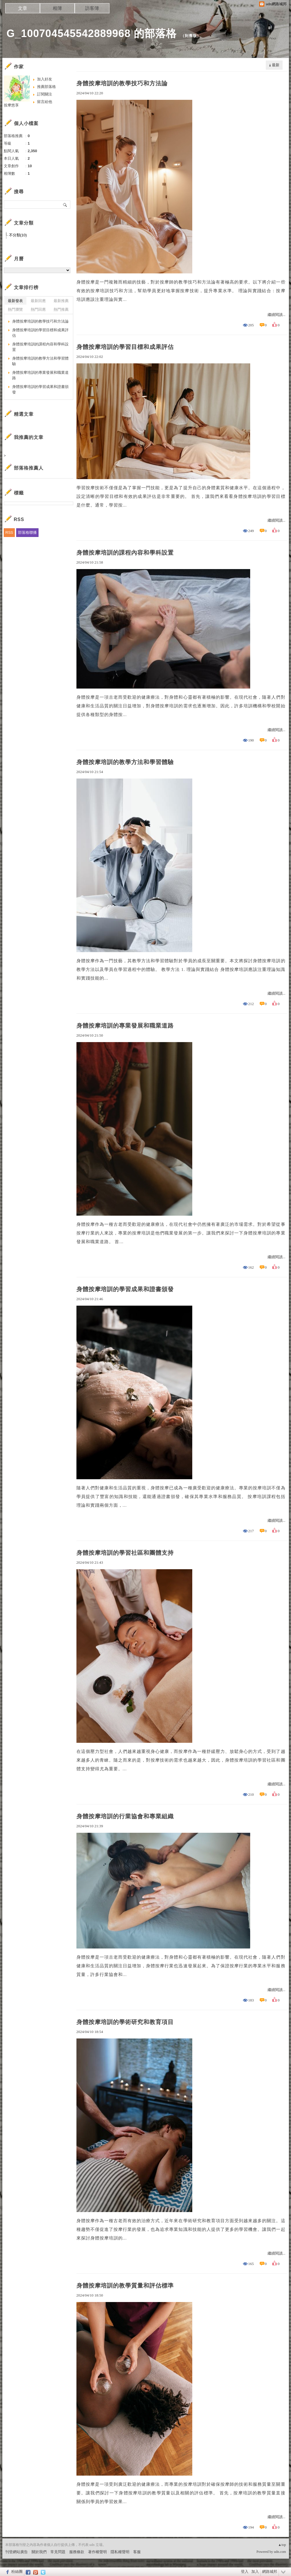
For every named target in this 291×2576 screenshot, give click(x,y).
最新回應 (38, 301)
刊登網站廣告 (16, 2552)
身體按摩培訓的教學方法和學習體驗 (125, 762)
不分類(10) (18, 235)
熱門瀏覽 (15, 309)
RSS (9, 532)
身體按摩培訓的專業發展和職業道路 (125, 1025)
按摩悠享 (11, 105)
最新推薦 (61, 301)
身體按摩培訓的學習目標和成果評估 (125, 347)
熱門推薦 (61, 309)
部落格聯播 (27, 532)
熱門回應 (38, 309)
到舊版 (191, 36)
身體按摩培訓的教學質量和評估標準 (125, 2285)
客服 (137, 2552)
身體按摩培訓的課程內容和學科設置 (125, 552)
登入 (244, 2571)
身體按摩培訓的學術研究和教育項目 (125, 2022)
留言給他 (44, 102)
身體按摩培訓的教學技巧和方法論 (122, 83)
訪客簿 (92, 8)
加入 (255, 2571)
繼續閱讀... (276, 314)
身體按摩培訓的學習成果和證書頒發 (125, 1289)
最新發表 (15, 301)
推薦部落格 (46, 86)
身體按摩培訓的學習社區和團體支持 (125, 1553)
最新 (275, 65)
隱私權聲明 (120, 2552)
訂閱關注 (44, 94)
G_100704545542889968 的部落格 (92, 33)
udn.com (280, 2552)
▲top (282, 2545)
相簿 (57, 8)
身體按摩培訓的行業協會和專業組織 (125, 1816)
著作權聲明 (97, 2552)
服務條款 (76, 2552)
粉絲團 (17, 2571)
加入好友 (44, 79)
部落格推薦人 (28, 467)
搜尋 (65, 204)
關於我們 (39, 2552)
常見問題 (57, 2552)
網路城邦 (269, 2571)
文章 (22, 8)
